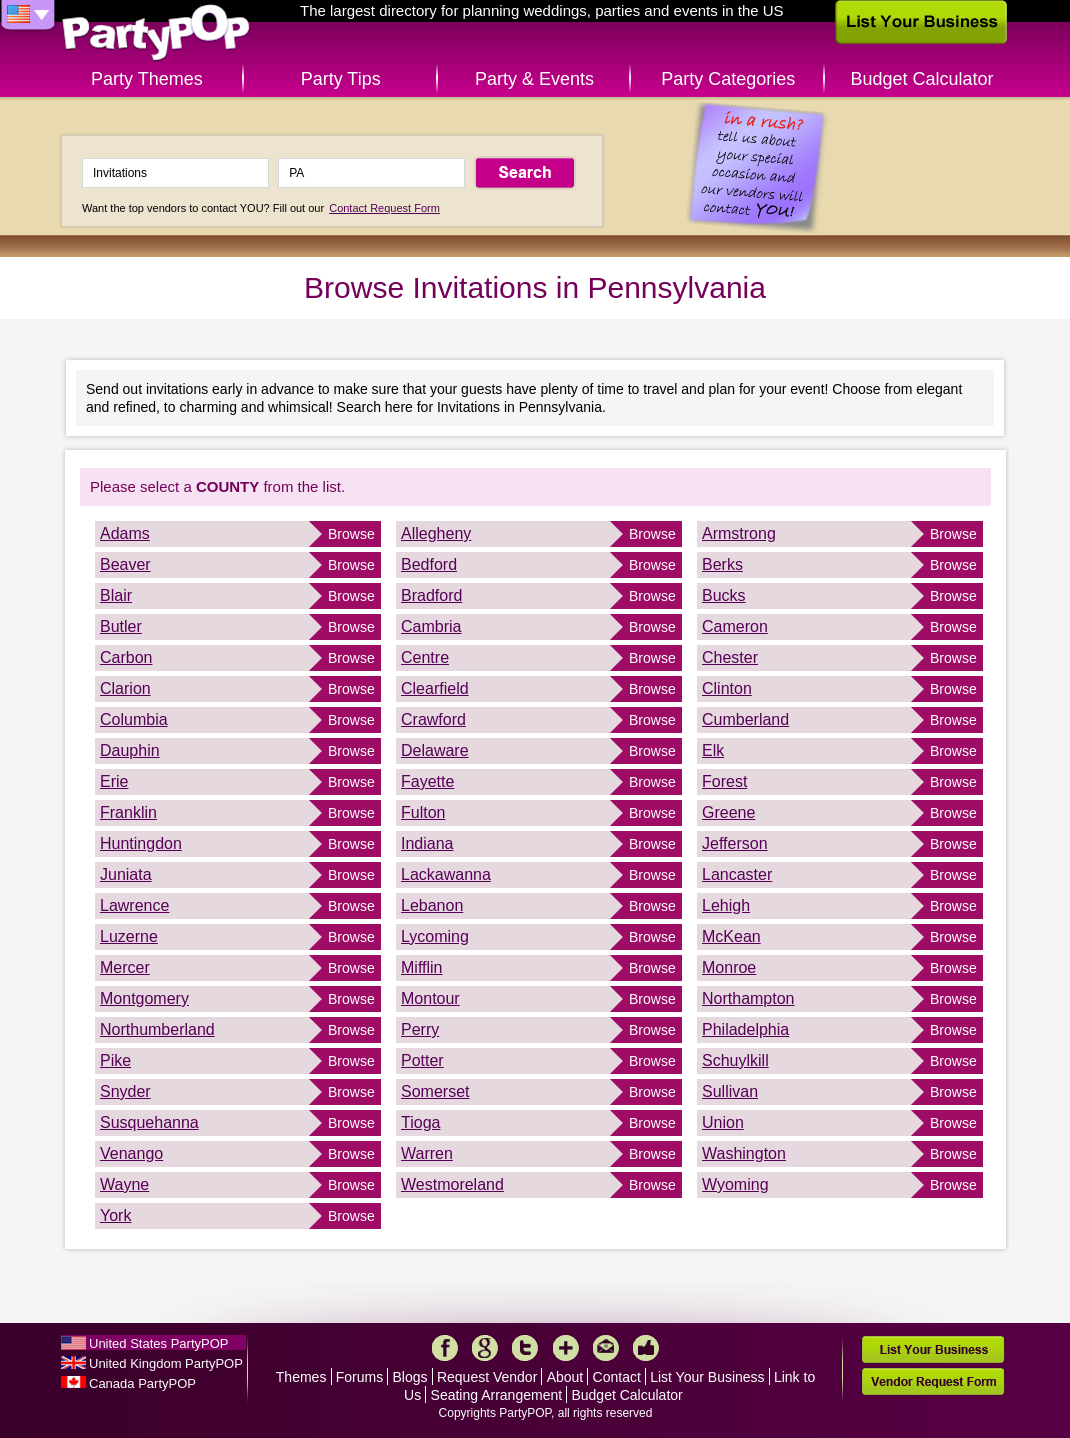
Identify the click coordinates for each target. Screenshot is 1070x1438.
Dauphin (130, 750)
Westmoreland (452, 1184)
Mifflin (422, 967)
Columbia (134, 719)
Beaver (125, 564)
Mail (606, 1348)
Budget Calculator (922, 79)
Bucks (724, 595)
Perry (420, 1029)
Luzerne (129, 936)
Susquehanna (149, 1122)
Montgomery (144, 998)
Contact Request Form (384, 208)
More (566, 1348)
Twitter (525, 1348)
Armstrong (739, 533)
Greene (728, 812)
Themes (301, 1377)
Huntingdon (141, 843)
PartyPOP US (156, 33)
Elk (713, 750)
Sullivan (730, 1091)
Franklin (128, 812)
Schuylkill (735, 1060)
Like (646, 1348)
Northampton (748, 998)
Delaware (435, 750)
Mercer (125, 967)
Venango (131, 1153)
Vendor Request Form (933, 1381)
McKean (731, 936)
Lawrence (134, 905)
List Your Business (707, 1377)
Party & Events (534, 79)
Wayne (124, 1184)
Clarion (125, 688)
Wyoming (735, 1184)
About (565, 1377)
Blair (116, 595)
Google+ (485, 1348)
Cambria (431, 626)
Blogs (410, 1377)
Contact (617, 1377)
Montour (430, 998)
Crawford (433, 719)
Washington (744, 1153)
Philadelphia (745, 1029)
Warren (427, 1153)
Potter (422, 1060)
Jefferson (735, 843)
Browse (351, 534)
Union (723, 1122)
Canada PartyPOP (142, 1383)
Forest (724, 781)
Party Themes (147, 79)
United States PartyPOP (158, 1343)
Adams (125, 533)
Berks (722, 564)
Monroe (729, 967)
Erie (114, 781)
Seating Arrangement (497, 1395)
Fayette (427, 781)
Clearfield (435, 688)
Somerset (435, 1091)
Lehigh (726, 905)
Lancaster (737, 874)
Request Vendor (487, 1377)
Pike (115, 1060)
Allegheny (436, 533)
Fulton (423, 812)
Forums (359, 1377)
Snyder (125, 1091)
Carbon (126, 657)
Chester (730, 657)
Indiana (427, 843)
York (115, 1215)
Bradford (431, 595)
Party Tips (341, 79)
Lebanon (432, 905)
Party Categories (728, 79)
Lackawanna (446, 874)
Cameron (735, 626)
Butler (121, 626)
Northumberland (157, 1029)
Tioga (420, 1122)
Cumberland (745, 719)
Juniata (126, 874)
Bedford (429, 564)
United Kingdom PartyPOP (166, 1363)
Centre (425, 657)
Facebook (445, 1348)
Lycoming (435, 936)
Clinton (727, 688)
